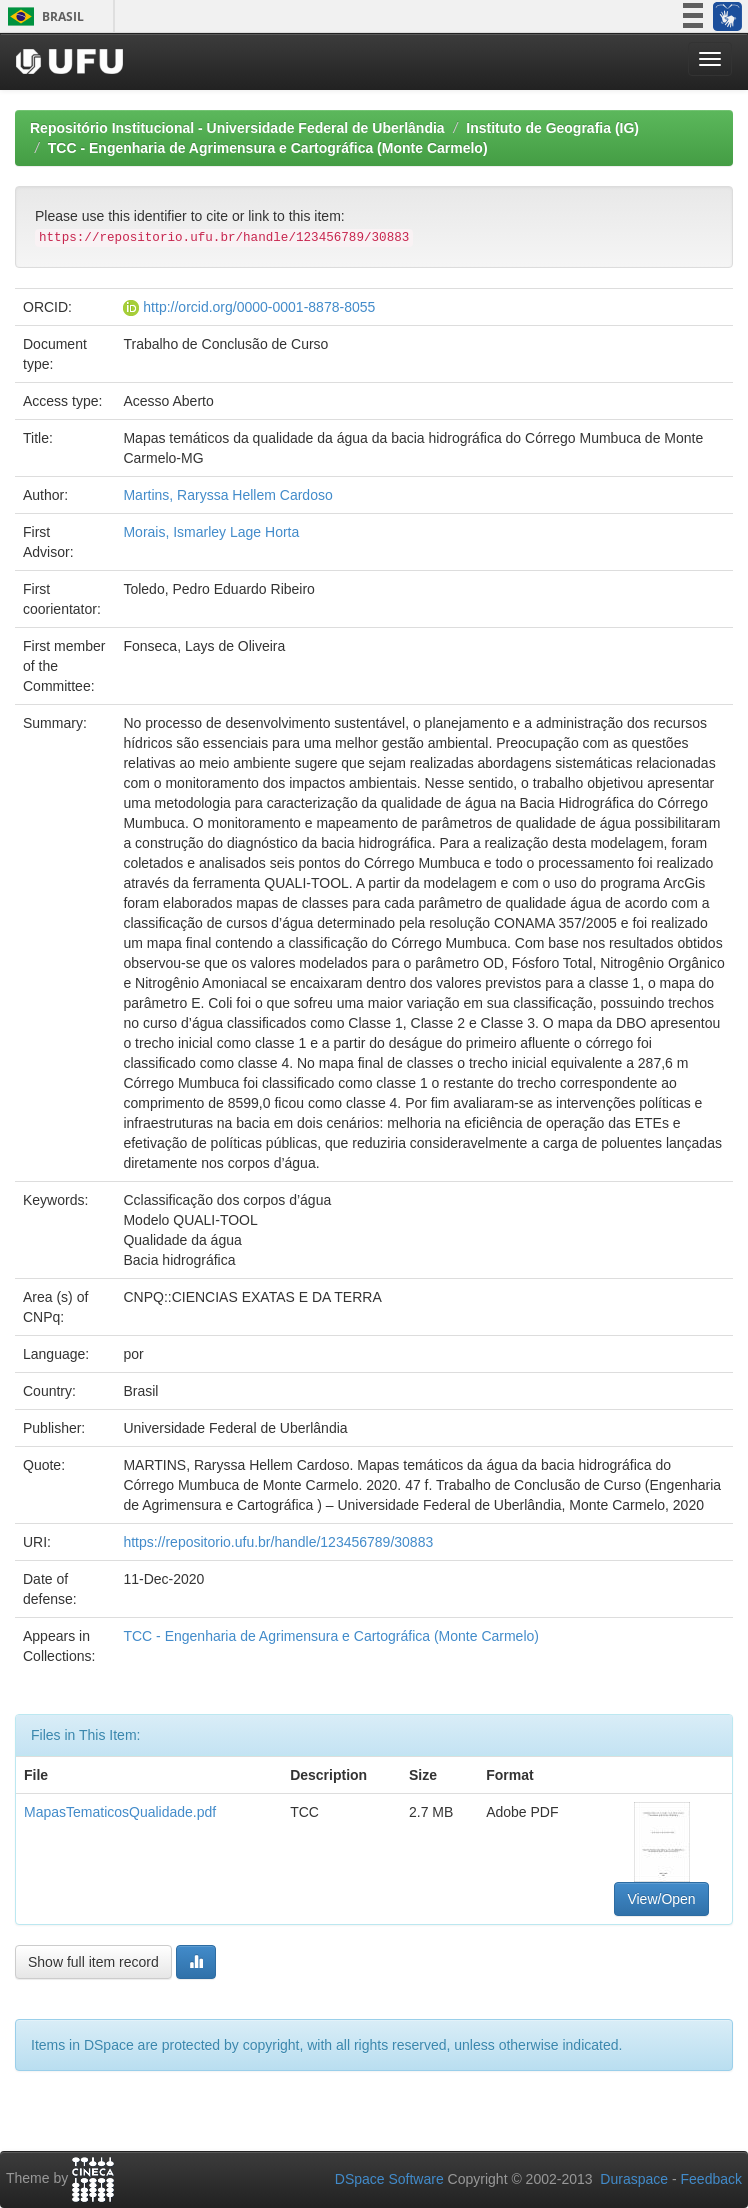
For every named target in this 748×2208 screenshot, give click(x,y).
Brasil (42, 16)
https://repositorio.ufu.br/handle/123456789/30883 (278, 1542)
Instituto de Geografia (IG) (552, 128)
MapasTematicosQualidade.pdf (120, 1812)
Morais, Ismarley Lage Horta (211, 532)
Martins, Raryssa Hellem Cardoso (227, 495)
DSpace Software (389, 2179)
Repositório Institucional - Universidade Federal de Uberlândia (237, 128)
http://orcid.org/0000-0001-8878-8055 (259, 307)
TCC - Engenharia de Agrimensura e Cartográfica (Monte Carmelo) (268, 148)
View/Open (661, 1899)
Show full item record (93, 1962)
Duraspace (634, 2179)
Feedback (711, 2179)
